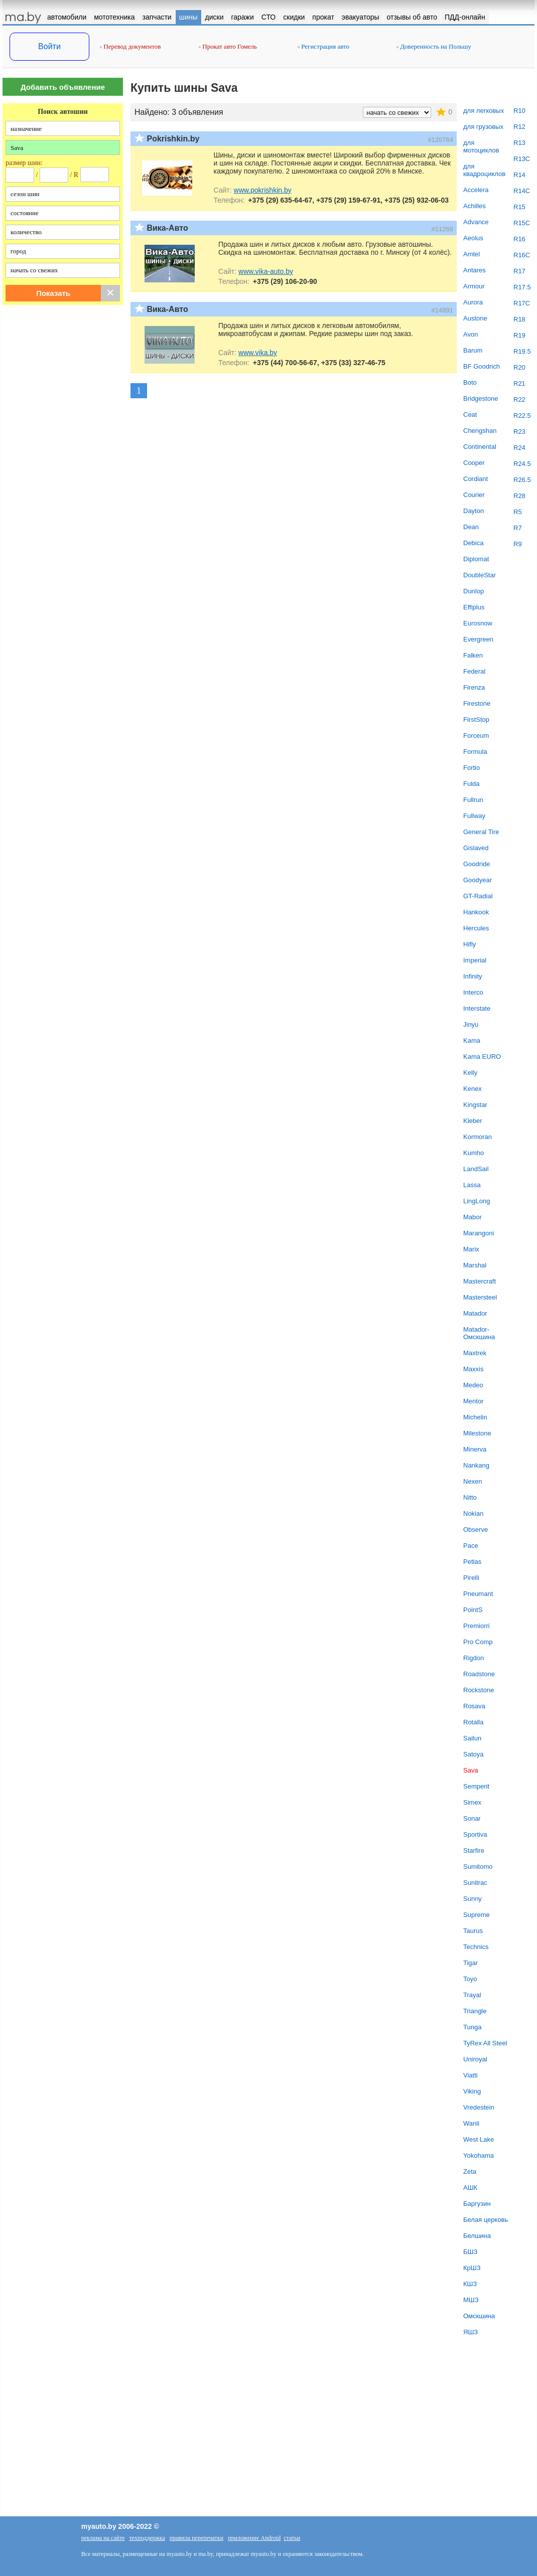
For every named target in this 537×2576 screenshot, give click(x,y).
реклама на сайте (103, 2537)
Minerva (474, 1449)
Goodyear (477, 880)
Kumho (473, 1153)
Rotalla (473, 1722)
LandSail (476, 1169)
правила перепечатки (196, 2537)
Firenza (474, 687)
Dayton (473, 511)
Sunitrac (475, 1882)
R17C (521, 303)
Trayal (472, 1995)
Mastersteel (480, 1297)
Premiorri (476, 1626)
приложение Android (254, 2537)
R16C (521, 255)
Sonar (472, 1818)
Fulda (471, 783)
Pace (470, 1545)
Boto (470, 382)
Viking (472, 2091)
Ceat (470, 414)
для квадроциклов (484, 170)
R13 (519, 142)
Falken (473, 655)
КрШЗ (472, 2268)
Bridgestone (480, 398)
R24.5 (522, 463)
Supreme (476, 1914)
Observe (475, 1529)
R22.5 (522, 415)
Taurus (473, 1931)
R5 (517, 512)
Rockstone (478, 1690)
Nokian (473, 1513)
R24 (519, 447)
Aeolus (473, 238)
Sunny (472, 1898)
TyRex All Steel (485, 2043)
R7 (517, 528)
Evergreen (478, 639)
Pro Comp (478, 1642)
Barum (472, 350)
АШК (470, 2187)
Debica (473, 543)
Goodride (476, 864)
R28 (519, 496)
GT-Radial (478, 896)
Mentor (473, 1401)
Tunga (472, 2027)
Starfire (473, 1850)
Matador (475, 1313)
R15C (521, 223)
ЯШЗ (470, 2332)
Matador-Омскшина (479, 1333)
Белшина (477, 2235)
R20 (519, 367)
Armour (474, 286)
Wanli (471, 2123)
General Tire (481, 832)
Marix (471, 1249)
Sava (470, 1770)
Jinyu (470, 1024)
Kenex (472, 1088)
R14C (521, 191)
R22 (519, 399)
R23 (519, 431)
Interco (473, 992)
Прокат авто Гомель (228, 46)
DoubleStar (479, 575)
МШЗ (471, 2300)
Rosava (474, 1706)
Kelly (470, 1072)
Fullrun (473, 799)
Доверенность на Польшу (433, 46)
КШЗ (470, 2284)
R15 (519, 207)
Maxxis (473, 1369)
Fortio (471, 767)
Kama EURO (482, 1056)
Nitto (470, 1497)
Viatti (470, 2075)
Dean (471, 527)
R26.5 (522, 480)
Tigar (470, 1963)
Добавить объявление (63, 87)
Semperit (476, 1786)
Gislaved (476, 848)
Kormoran (477, 1137)
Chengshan (480, 430)
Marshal (474, 1265)
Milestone (477, 1433)
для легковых (483, 110)
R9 (517, 544)
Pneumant (478, 1593)
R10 (519, 110)
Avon (470, 334)
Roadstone (479, 1674)
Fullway (474, 816)
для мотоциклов (481, 146)
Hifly (469, 944)
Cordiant (475, 478)
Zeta (469, 2171)
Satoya (473, 1754)
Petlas (472, 1561)
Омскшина (479, 2316)
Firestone (476, 703)
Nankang (476, 1465)
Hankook (476, 912)
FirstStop (476, 719)
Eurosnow (477, 623)
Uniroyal (475, 2059)
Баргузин (477, 2203)
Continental (479, 446)
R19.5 (522, 351)
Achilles (474, 206)
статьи (292, 2537)
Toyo (470, 1979)
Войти (49, 46)
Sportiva (475, 1834)
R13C (521, 159)
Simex (472, 1802)
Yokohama (478, 2155)
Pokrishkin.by (173, 138)
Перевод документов (130, 46)
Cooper (474, 462)
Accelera (476, 190)
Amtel (471, 254)
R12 (519, 126)
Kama (471, 1040)
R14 (519, 175)
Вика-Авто (167, 228)
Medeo (473, 1385)
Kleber (472, 1120)
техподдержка (147, 2537)
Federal (474, 671)
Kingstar (475, 1104)
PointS (472, 1610)
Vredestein (478, 2107)
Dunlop (473, 591)
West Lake (478, 2139)
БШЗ (470, 2252)
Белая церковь (485, 2219)
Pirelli (471, 1577)
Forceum (476, 735)
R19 (519, 335)
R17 (519, 271)
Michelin (475, 1417)
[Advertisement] (63, 470)
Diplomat (476, 559)
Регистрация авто (323, 46)
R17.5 (522, 287)
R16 (519, 239)
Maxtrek (474, 1353)
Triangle (474, 2011)
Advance (476, 222)
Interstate (476, 1008)
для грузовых (483, 126)
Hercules (476, 928)
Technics (476, 1947)
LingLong (476, 1201)
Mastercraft (479, 1281)
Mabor (472, 1217)
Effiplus (473, 607)
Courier (474, 495)
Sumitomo (478, 1866)
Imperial (474, 960)
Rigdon (473, 1658)
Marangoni (478, 1233)
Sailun (472, 1738)
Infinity (472, 976)
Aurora (473, 302)
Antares (474, 270)
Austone (475, 318)
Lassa (472, 1185)
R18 (519, 319)
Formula (475, 751)
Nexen (472, 1481)
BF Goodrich (481, 366)
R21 (519, 383)
